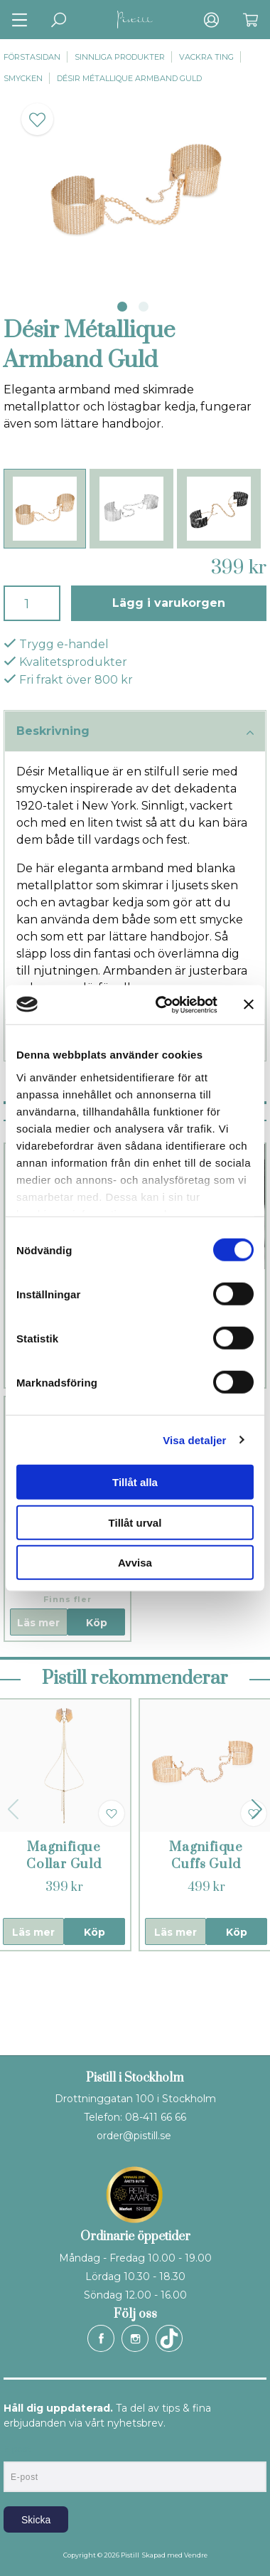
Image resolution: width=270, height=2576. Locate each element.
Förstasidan (32, 57)
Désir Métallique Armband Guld (129, 78)
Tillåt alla (135, 1482)
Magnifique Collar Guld (64, 1855)
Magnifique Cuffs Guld (206, 1855)
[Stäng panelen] (249, 1004)
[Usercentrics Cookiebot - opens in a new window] (162, 1004)
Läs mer (38, 1622)
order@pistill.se (134, 2135)
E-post (17, 2449)
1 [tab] (122, 307)
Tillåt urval (135, 1522)
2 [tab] (143, 307)
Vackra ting (206, 57)
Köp (96, 1622)
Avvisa (135, 1563)
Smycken (23, 78)
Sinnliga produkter (120, 57)
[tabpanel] (135, 188)
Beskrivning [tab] (135, 732)
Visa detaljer (194, 1439)
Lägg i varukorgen (168, 603)
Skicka (35, 2519)
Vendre (195, 2555)
